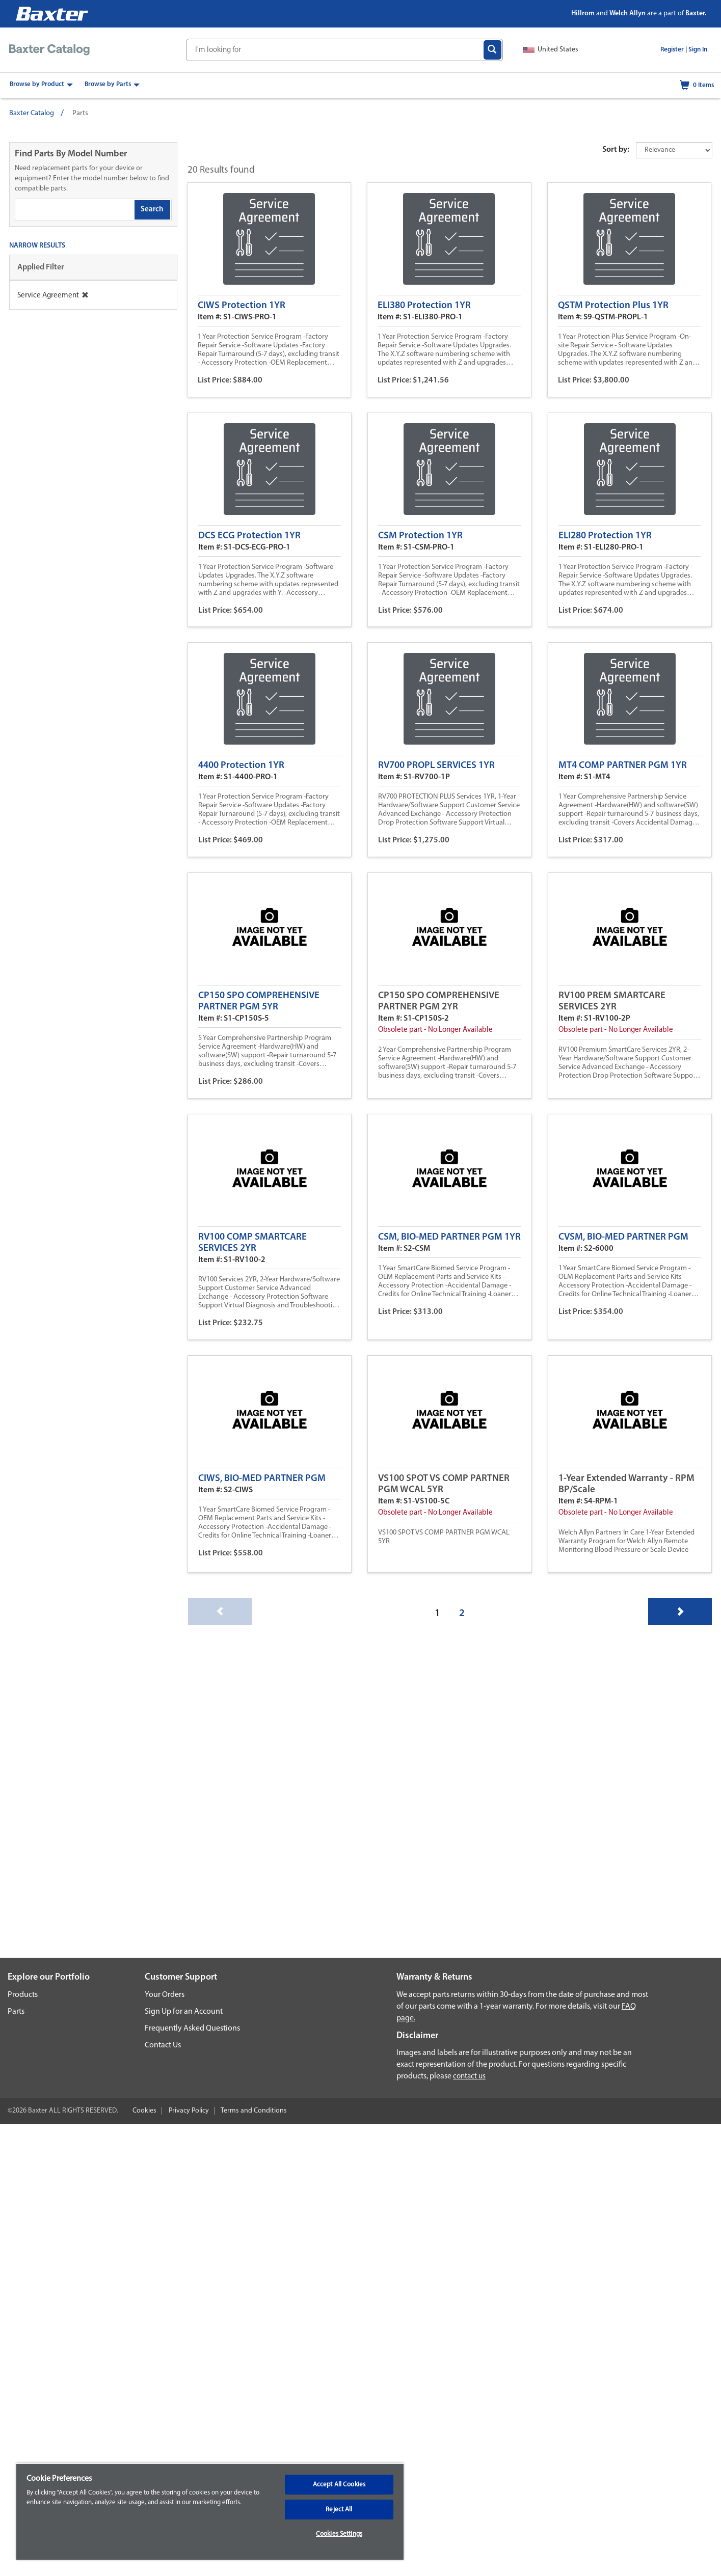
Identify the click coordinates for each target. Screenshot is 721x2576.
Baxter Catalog (31, 113)
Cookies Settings (339, 2534)
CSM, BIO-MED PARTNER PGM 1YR (449, 1237)
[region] (210, 2511)
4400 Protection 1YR (241, 766)
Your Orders (164, 1995)
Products (23, 1995)
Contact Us (163, 2045)
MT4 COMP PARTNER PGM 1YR (622, 766)
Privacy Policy (189, 2111)
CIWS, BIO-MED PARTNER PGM (262, 1479)
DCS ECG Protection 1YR (249, 536)
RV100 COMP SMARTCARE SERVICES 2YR (252, 1242)
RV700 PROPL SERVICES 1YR (436, 766)
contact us (469, 2076)
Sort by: (615, 150)
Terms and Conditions (254, 2111)
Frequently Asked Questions (192, 2028)
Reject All (339, 2509)
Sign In (697, 49)
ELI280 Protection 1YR (605, 536)
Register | (673, 49)
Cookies (144, 2111)
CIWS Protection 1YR (241, 306)
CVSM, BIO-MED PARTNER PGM (623, 1237)
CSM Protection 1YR (420, 536)
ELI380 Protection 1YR (424, 306)
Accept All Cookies (339, 2484)
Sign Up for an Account (184, 2012)
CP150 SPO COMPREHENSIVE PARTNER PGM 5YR (258, 1001)
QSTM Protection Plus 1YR (613, 306)
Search (152, 209)
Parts (16, 2012)
